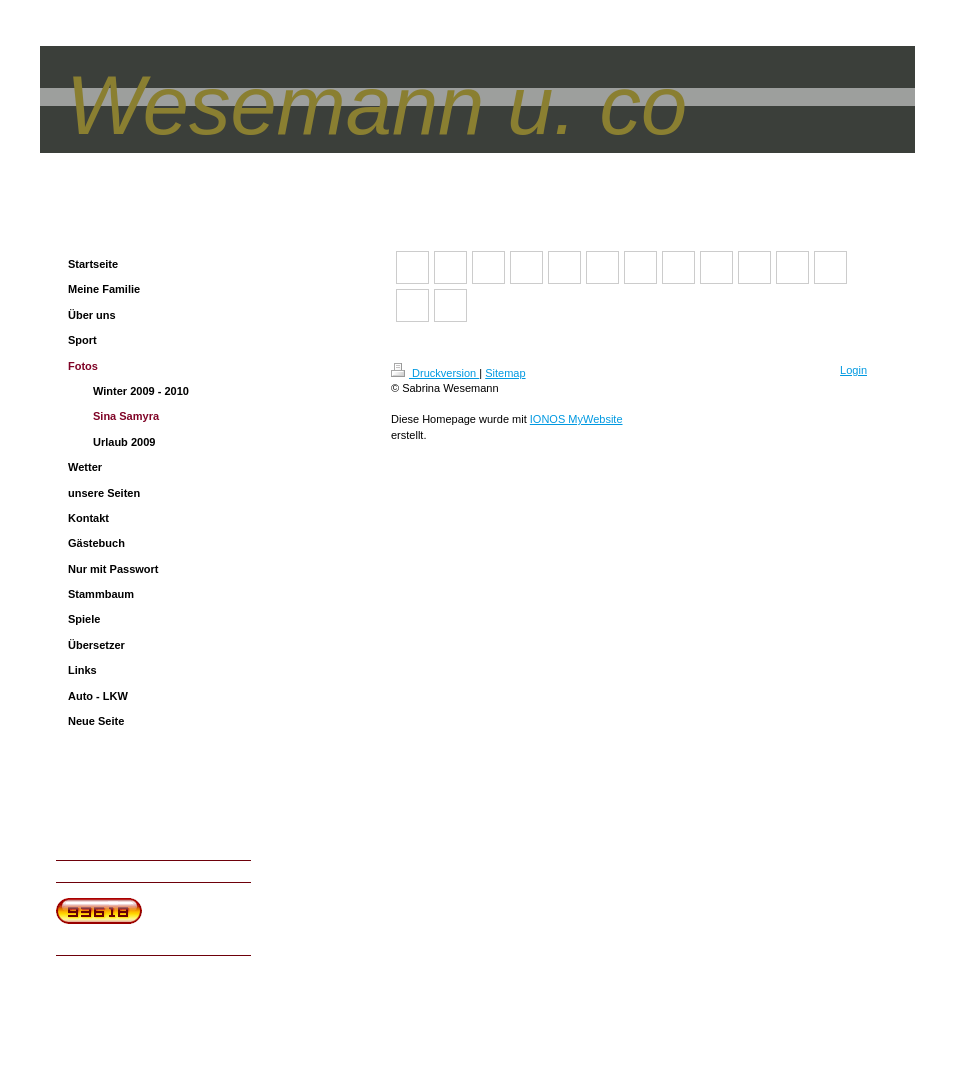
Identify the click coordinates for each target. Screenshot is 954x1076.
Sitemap (505, 373)
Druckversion (435, 373)
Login (853, 370)
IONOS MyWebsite (576, 419)
